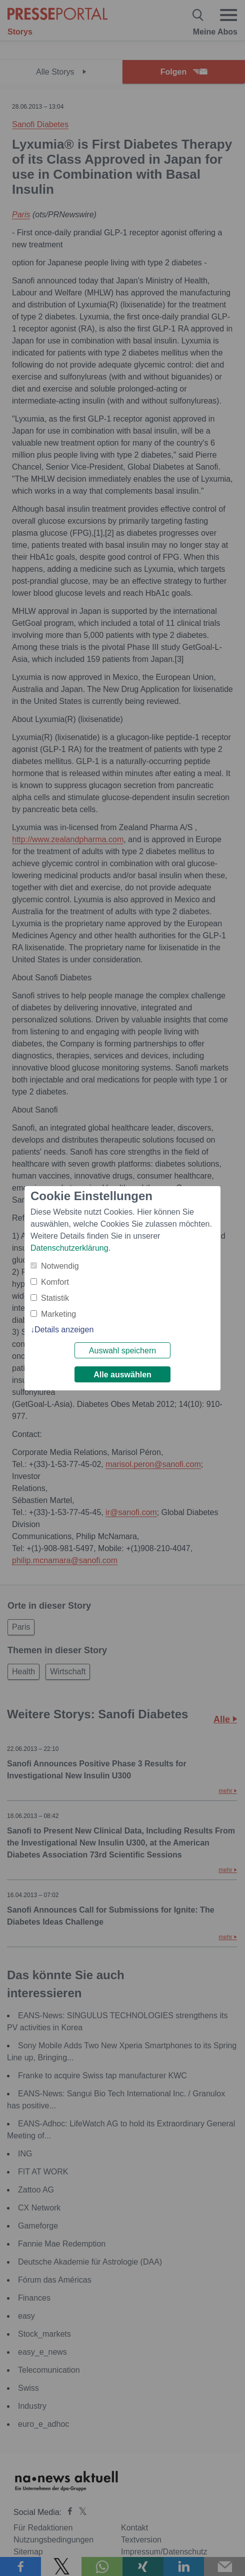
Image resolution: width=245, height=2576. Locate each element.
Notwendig (60, 1266)
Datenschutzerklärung (69, 1248)
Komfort (55, 1282)
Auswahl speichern (122, 1350)
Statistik (55, 1298)
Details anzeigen (64, 1329)
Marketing (58, 1314)
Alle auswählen (123, 1374)
